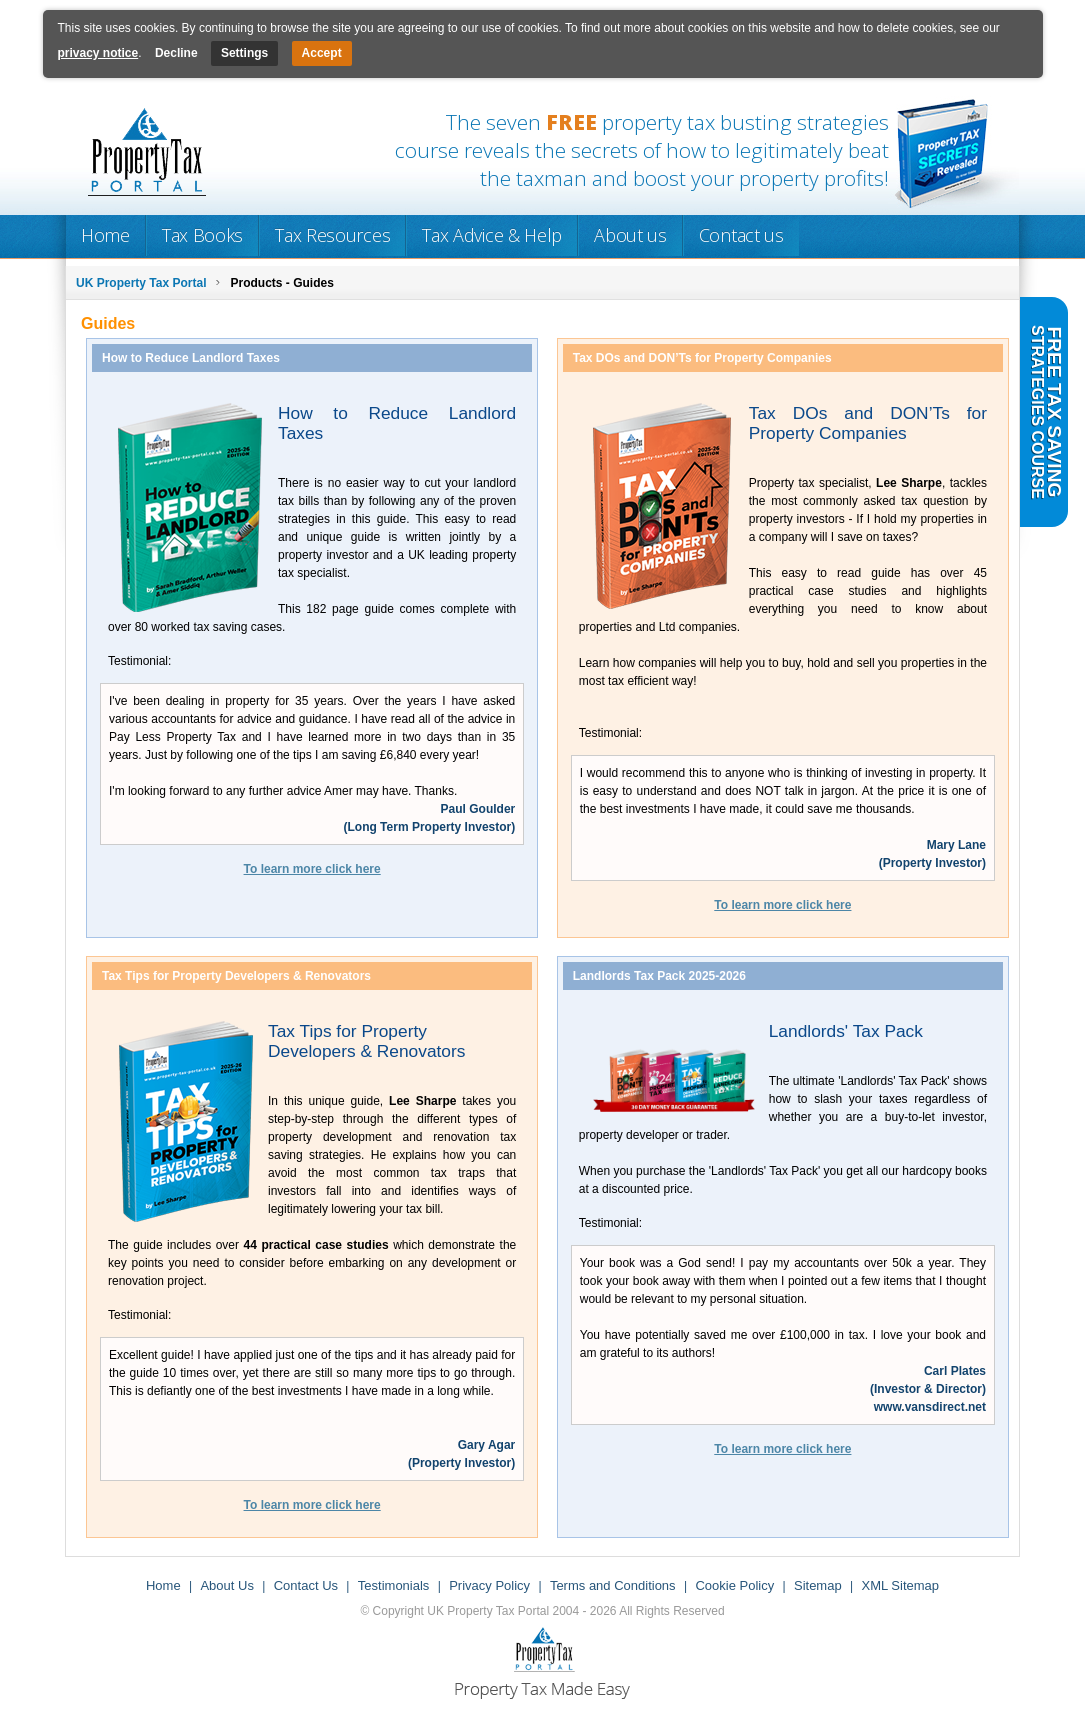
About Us (226, 1585)
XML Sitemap (900, 1585)
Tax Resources (332, 235)
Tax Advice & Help (492, 235)
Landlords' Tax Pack (846, 1031)
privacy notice (98, 53)
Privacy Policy (489, 1585)
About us (630, 235)
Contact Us (306, 1585)
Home (105, 235)
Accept (322, 53)
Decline (176, 53)
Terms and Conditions (613, 1585)
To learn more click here (312, 869)
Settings (244, 53)
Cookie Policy (734, 1585)
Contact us (741, 235)
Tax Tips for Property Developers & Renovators (366, 1041)
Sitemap (818, 1585)
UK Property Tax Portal (141, 283)
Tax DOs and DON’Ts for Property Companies (868, 423)
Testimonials (394, 1585)
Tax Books (202, 235)
